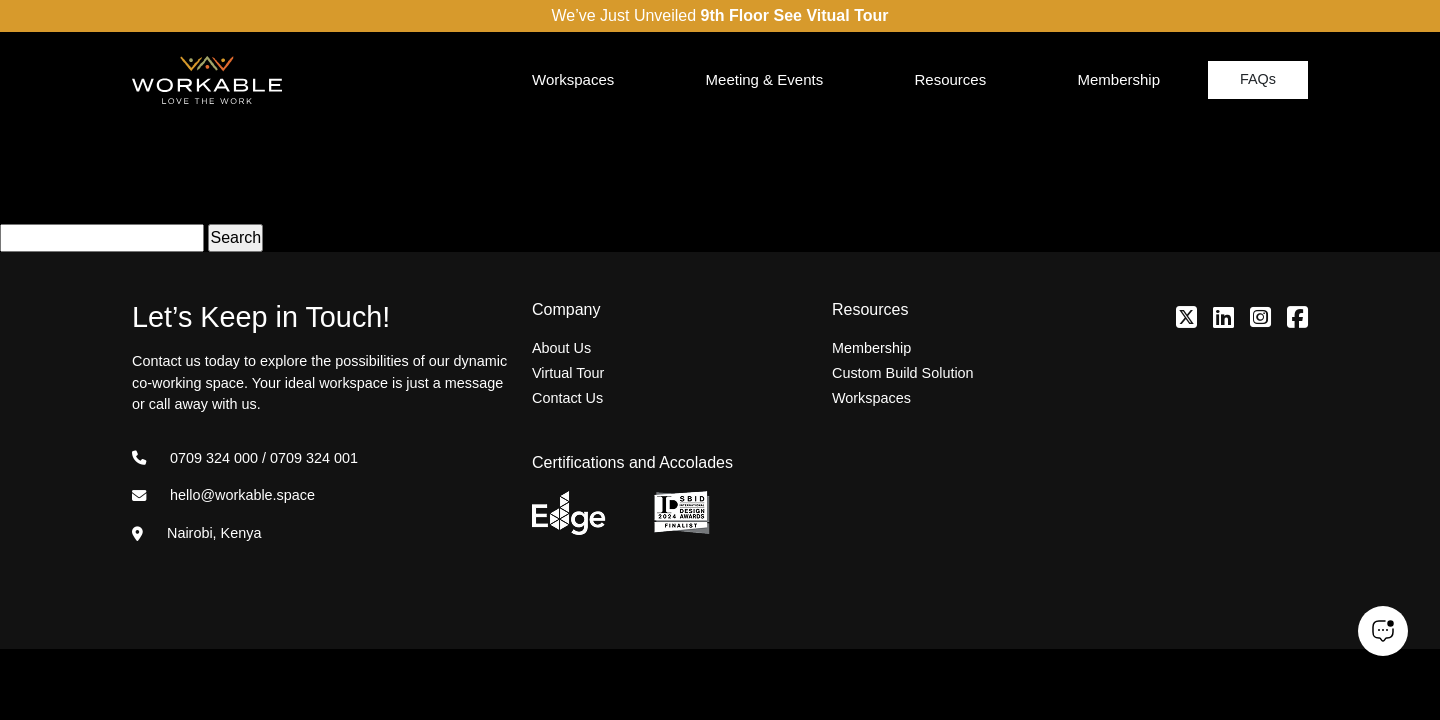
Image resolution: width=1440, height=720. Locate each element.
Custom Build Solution (903, 373)
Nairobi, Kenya (196, 533)
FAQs (1258, 79)
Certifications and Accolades (632, 462)
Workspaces (573, 79)
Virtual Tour (568, 373)
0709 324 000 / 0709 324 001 (245, 458)
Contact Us (567, 398)
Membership (1118, 79)
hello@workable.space (223, 495)
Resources (950, 79)
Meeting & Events (765, 79)
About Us (561, 348)
